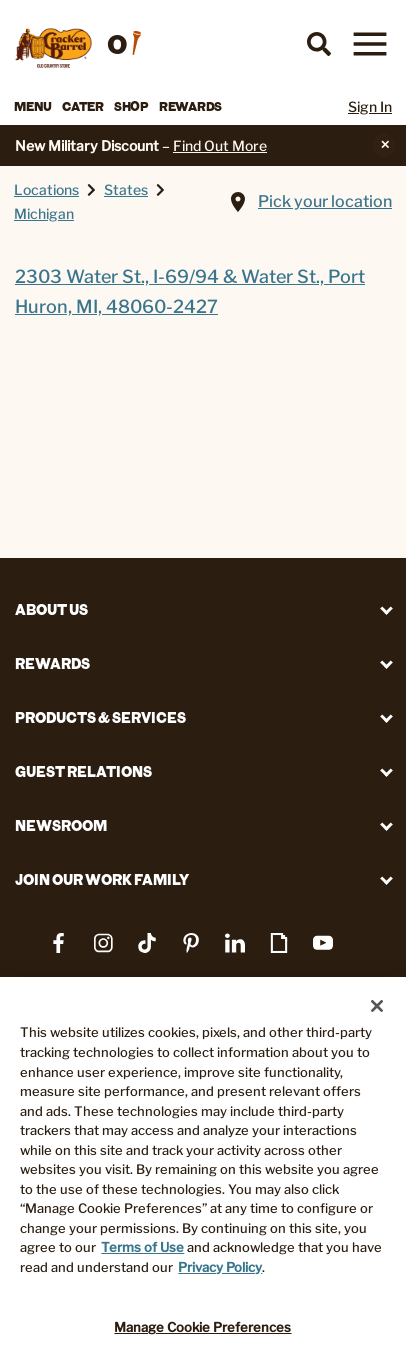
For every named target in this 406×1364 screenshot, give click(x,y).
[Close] (377, 1006)
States (126, 189)
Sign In (370, 106)
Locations (46, 189)
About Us (51, 609)
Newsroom (61, 825)
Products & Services (100, 717)
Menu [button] (33, 106)
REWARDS (52, 663)
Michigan (44, 213)
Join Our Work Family (102, 879)
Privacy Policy (220, 1267)
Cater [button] (83, 106)
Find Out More (220, 145)
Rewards (190, 106)
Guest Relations (83, 771)
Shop (131, 106)
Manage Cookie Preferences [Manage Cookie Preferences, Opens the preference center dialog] (202, 1327)
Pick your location (325, 201)
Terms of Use (142, 1247)
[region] (203, 1170)
